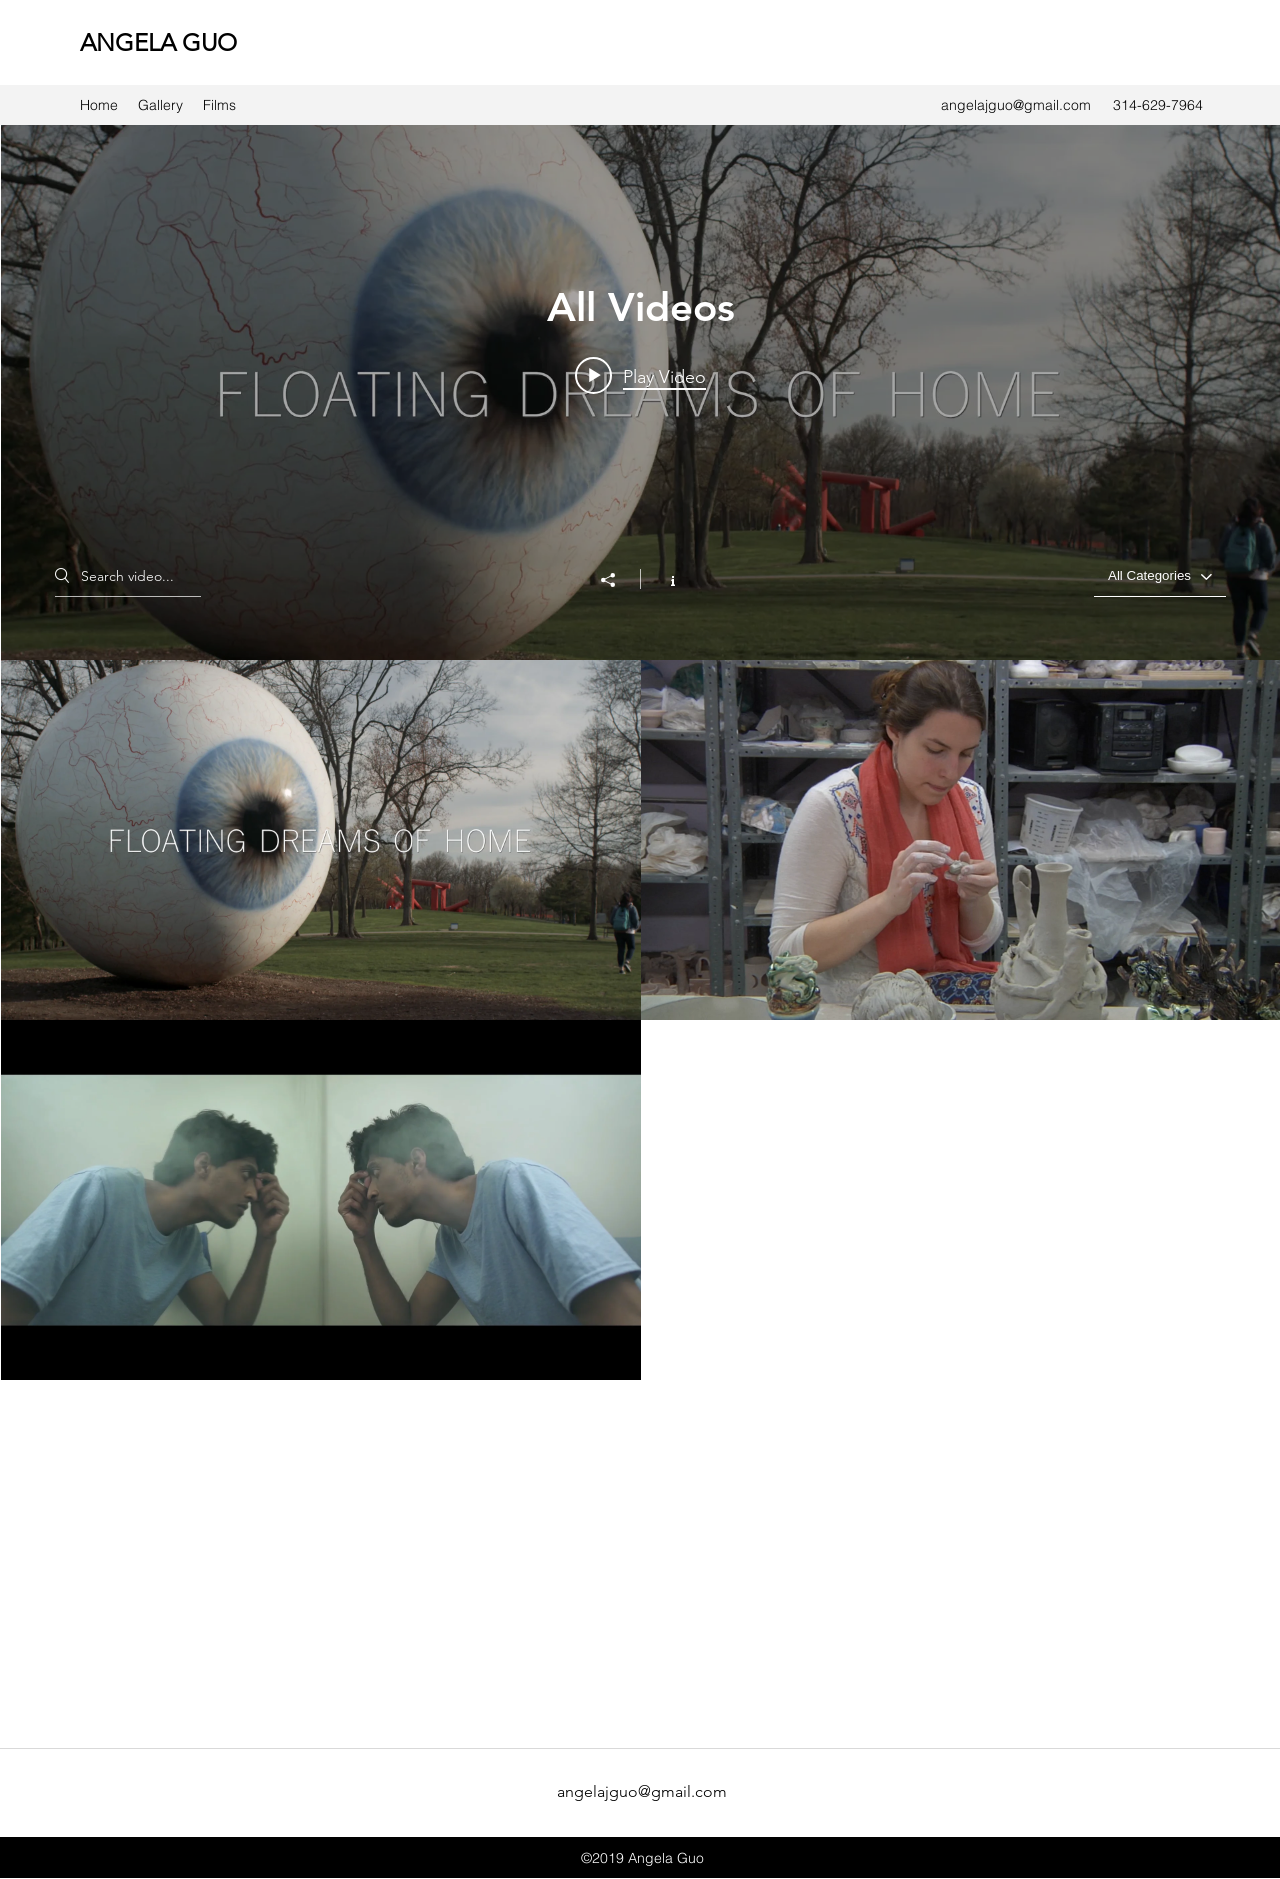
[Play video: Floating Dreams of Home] (640, 376)
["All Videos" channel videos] (640, 1199)
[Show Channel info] (662, 579)
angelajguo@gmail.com (1016, 105)
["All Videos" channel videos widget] (640, 932)
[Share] (618, 580)
